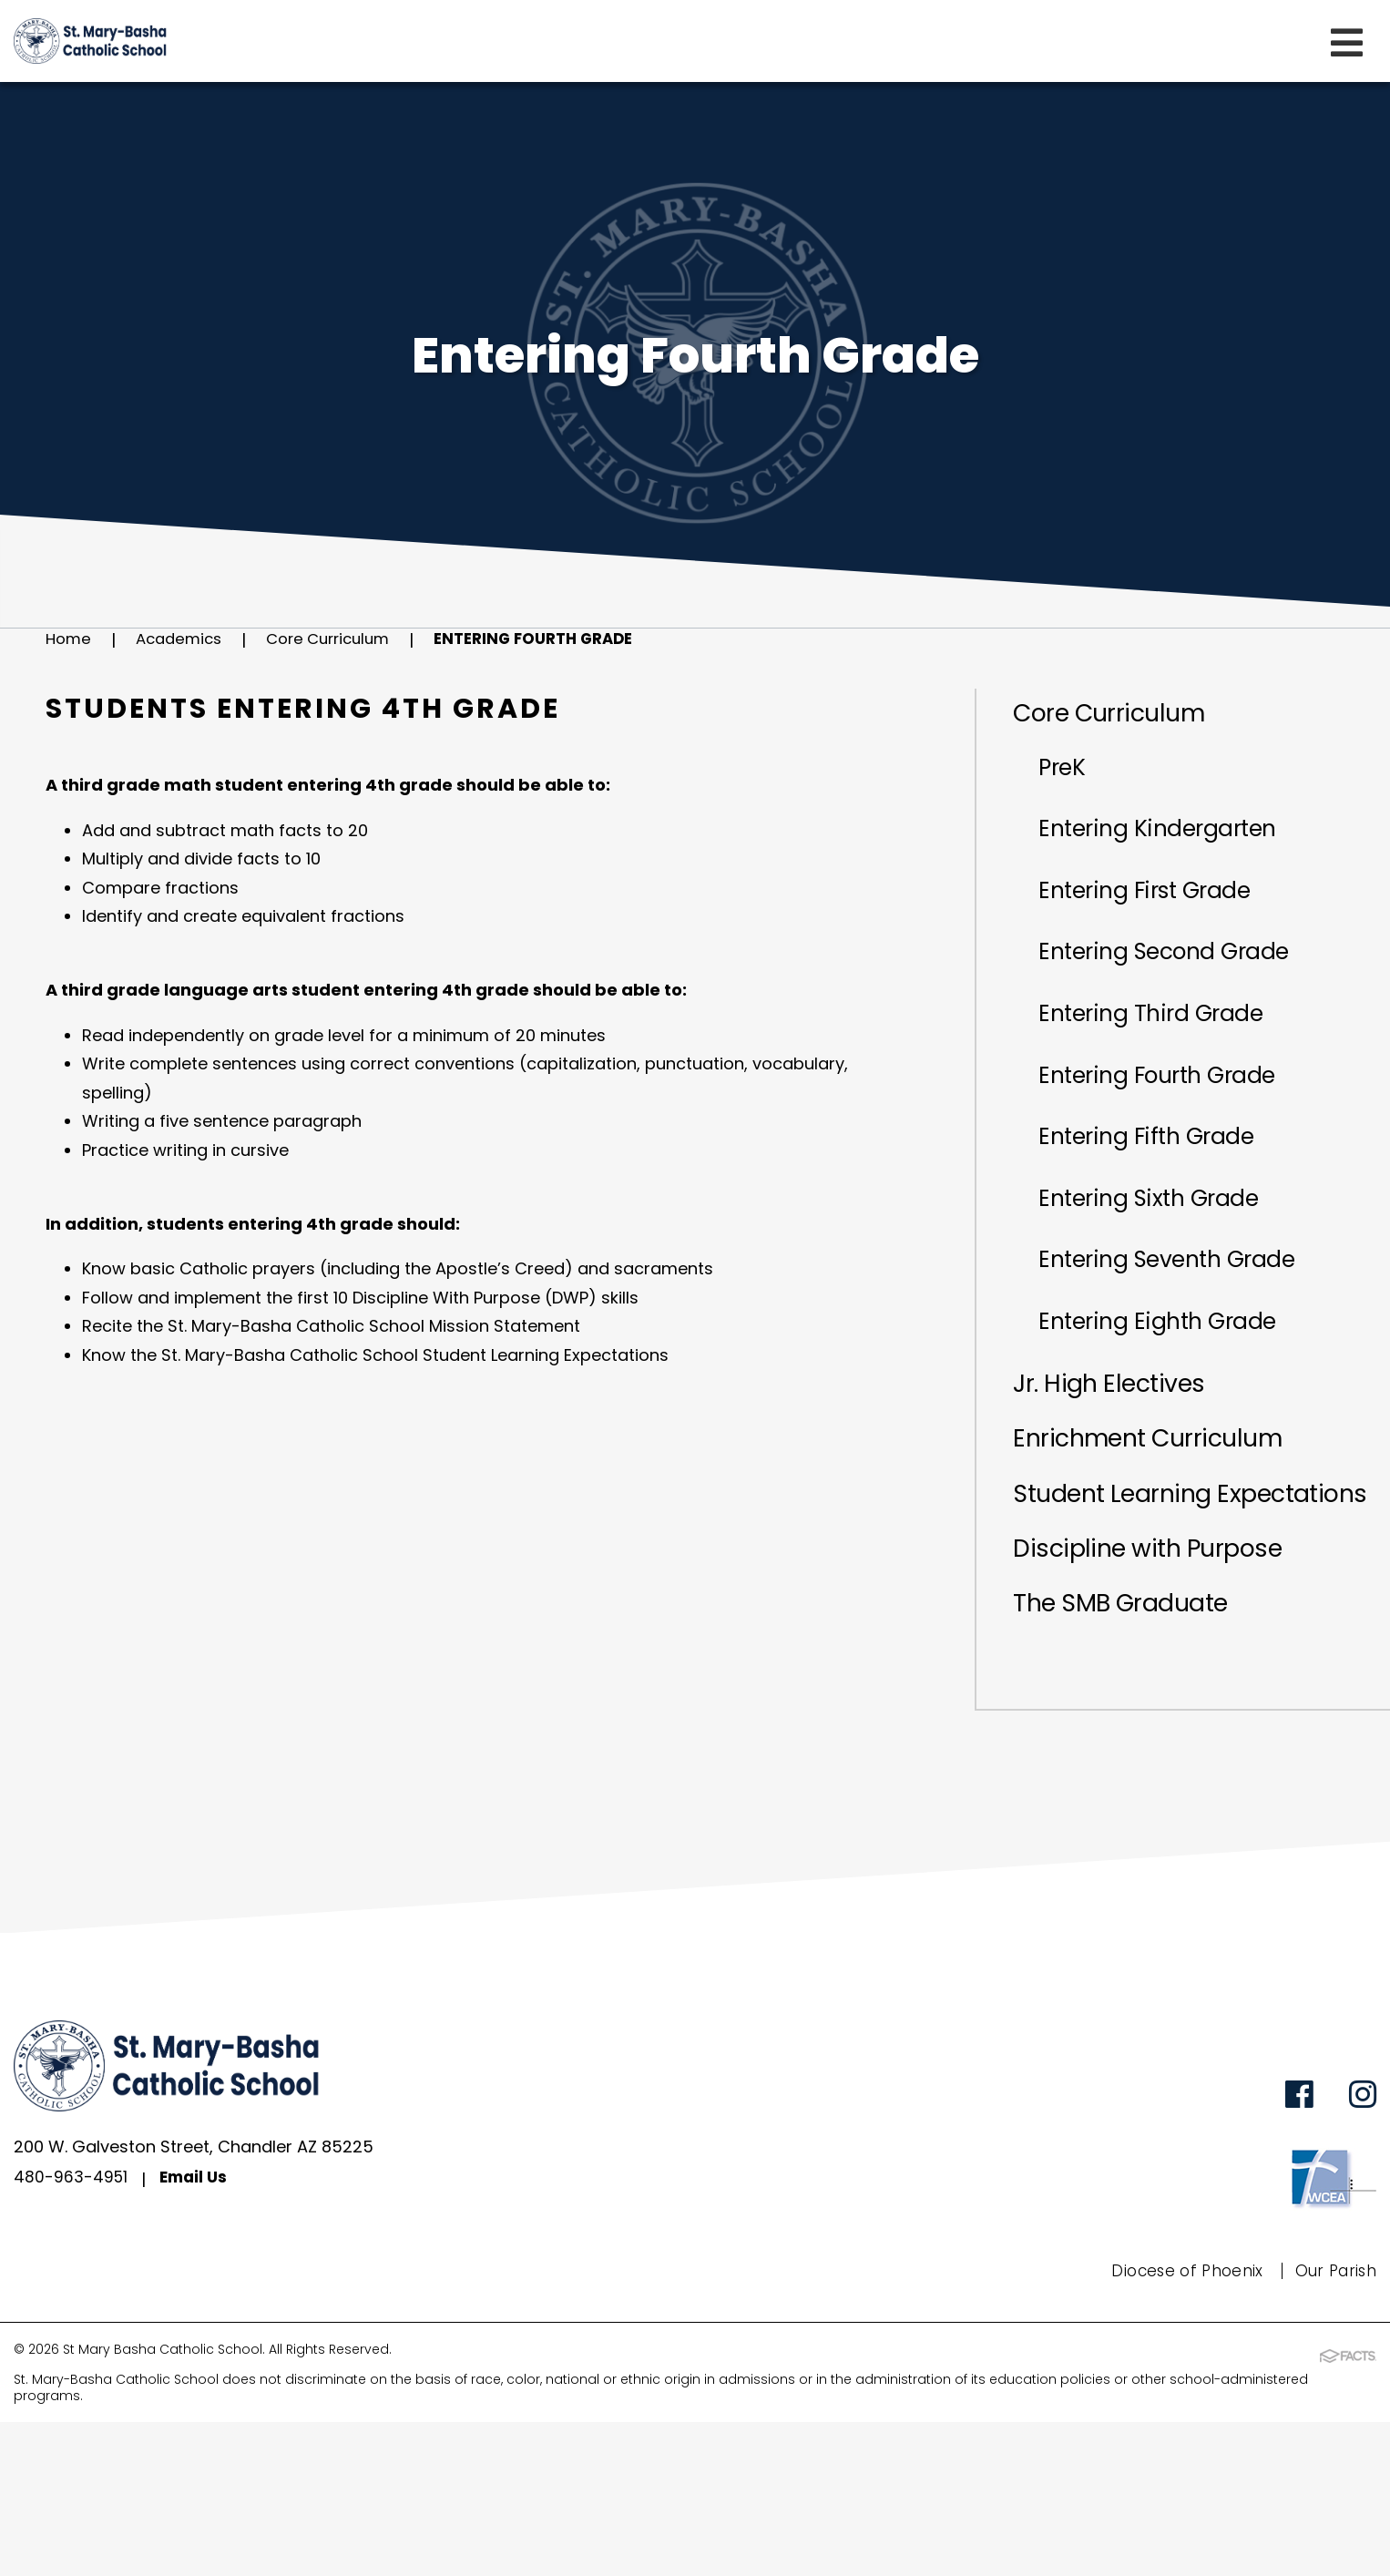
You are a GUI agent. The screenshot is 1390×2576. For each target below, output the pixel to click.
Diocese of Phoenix (1179, 2426)
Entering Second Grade (1185, 989)
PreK (1071, 776)
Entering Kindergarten (1177, 847)
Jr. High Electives (1119, 1486)
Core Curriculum (342, 640)
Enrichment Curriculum (1163, 1545)
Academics (184, 640)
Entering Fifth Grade (1165, 1203)
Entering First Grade (1164, 918)
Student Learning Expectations (1123, 1620)
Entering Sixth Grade (1168, 1274)
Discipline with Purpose (1162, 1696)
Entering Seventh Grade (1189, 1345)
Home (70, 640)
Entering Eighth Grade (1177, 1416)
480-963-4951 (71, 2334)
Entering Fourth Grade (561, 640)
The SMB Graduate (1132, 1755)
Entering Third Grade (1169, 1060)
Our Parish (1333, 2426)
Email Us (197, 2334)
